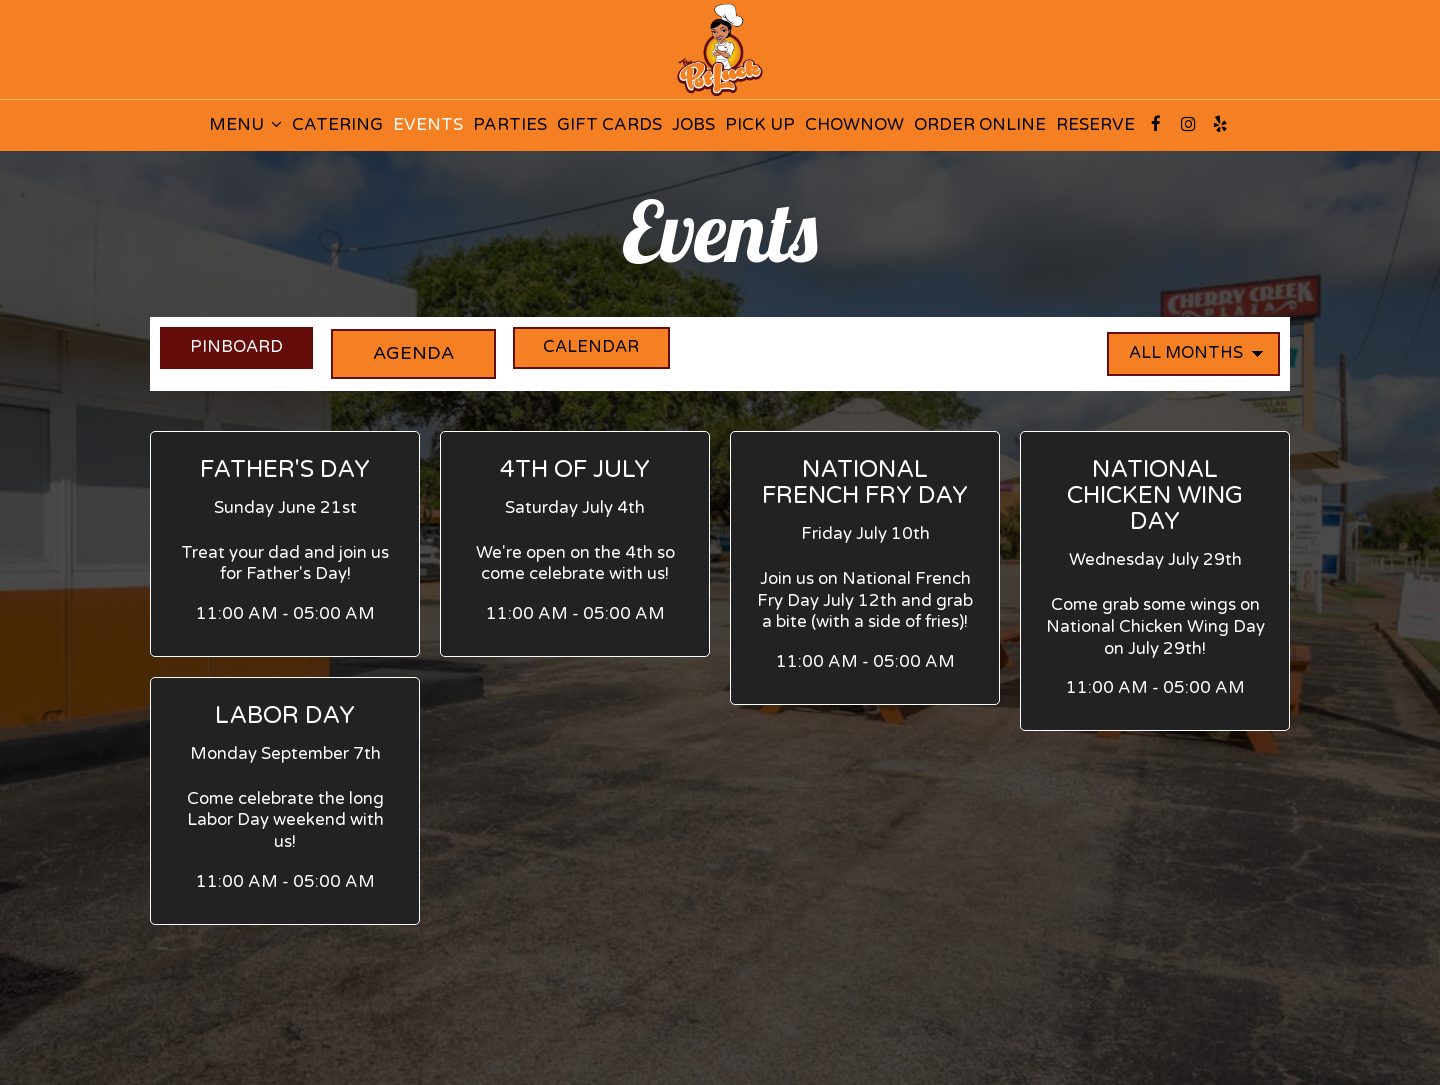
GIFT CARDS (609, 125)
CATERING (337, 125)
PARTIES (510, 125)
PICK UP (760, 125)
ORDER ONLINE (980, 125)
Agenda (427, 352)
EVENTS (428, 125)
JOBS (693, 125)
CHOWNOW (854, 125)
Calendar (624, 352)
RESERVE (1095, 125)
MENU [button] (245, 125)
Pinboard (233, 352)
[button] (285, 544)
